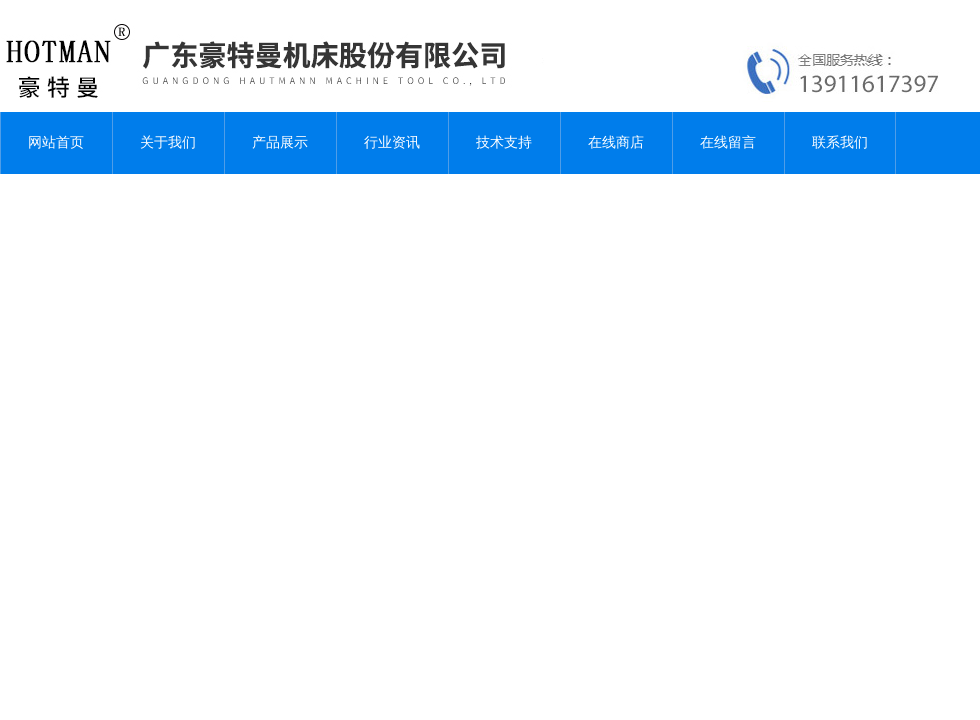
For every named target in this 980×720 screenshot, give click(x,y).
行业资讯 (392, 142)
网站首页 (56, 142)
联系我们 (840, 142)
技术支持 (504, 142)
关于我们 (168, 142)
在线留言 (728, 142)
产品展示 (280, 142)
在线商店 (616, 142)
